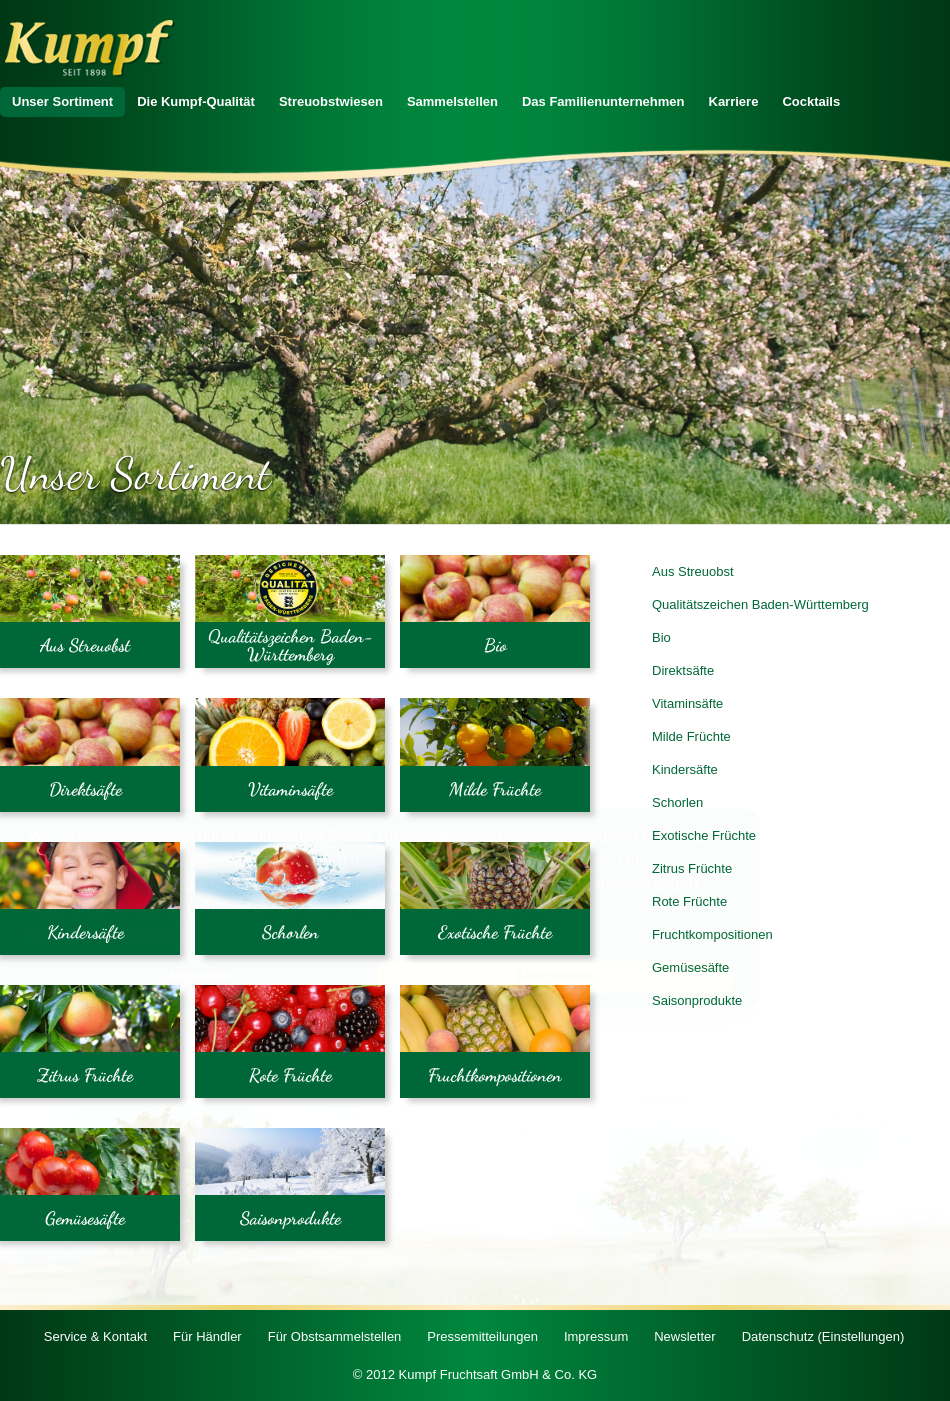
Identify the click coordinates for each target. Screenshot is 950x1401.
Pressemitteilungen (482, 1336)
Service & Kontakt (95, 1336)
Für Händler (207, 1336)
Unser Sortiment (62, 101)
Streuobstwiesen (331, 101)
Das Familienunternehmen (603, 101)
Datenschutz (823, 1336)
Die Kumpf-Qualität (196, 101)
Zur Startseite (90, 48)
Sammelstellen (452, 101)
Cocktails (811, 101)
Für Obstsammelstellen (335, 1336)
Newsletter (684, 1336)
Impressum (596, 1336)
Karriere (734, 101)
